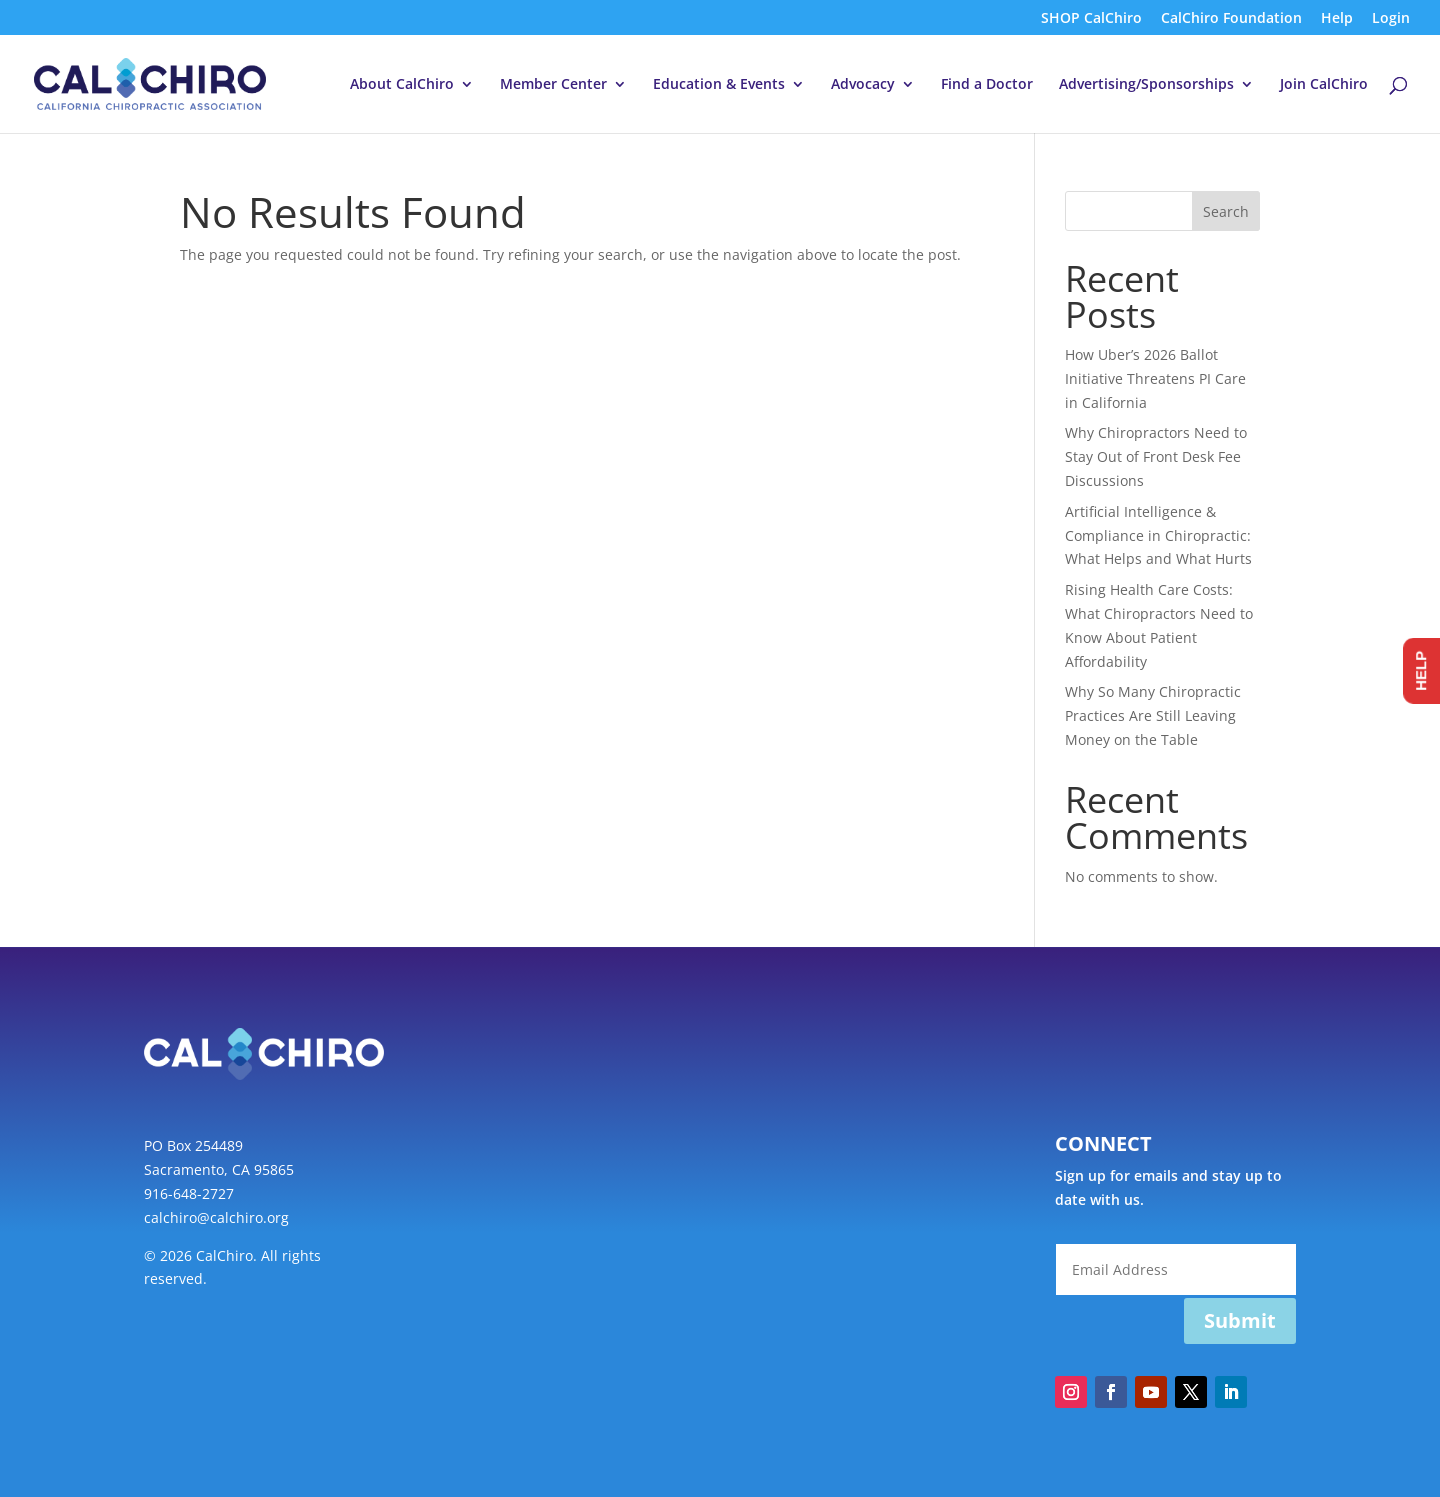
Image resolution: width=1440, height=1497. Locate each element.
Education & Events (719, 85)
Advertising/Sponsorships (1146, 85)
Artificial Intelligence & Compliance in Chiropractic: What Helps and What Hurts (1158, 535)
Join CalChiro (1324, 85)
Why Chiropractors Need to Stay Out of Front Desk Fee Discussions (1156, 456)
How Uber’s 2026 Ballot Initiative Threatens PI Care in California (1155, 378)
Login (1391, 19)
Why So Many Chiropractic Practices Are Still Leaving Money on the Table (1153, 715)
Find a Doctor (987, 85)
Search (1226, 211)
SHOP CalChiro (1091, 19)
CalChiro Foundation (1231, 19)
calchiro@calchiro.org (216, 1217)
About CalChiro (402, 85)
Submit (1240, 1320)
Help (1337, 19)
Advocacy (863, 85)
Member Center (553, 85)
